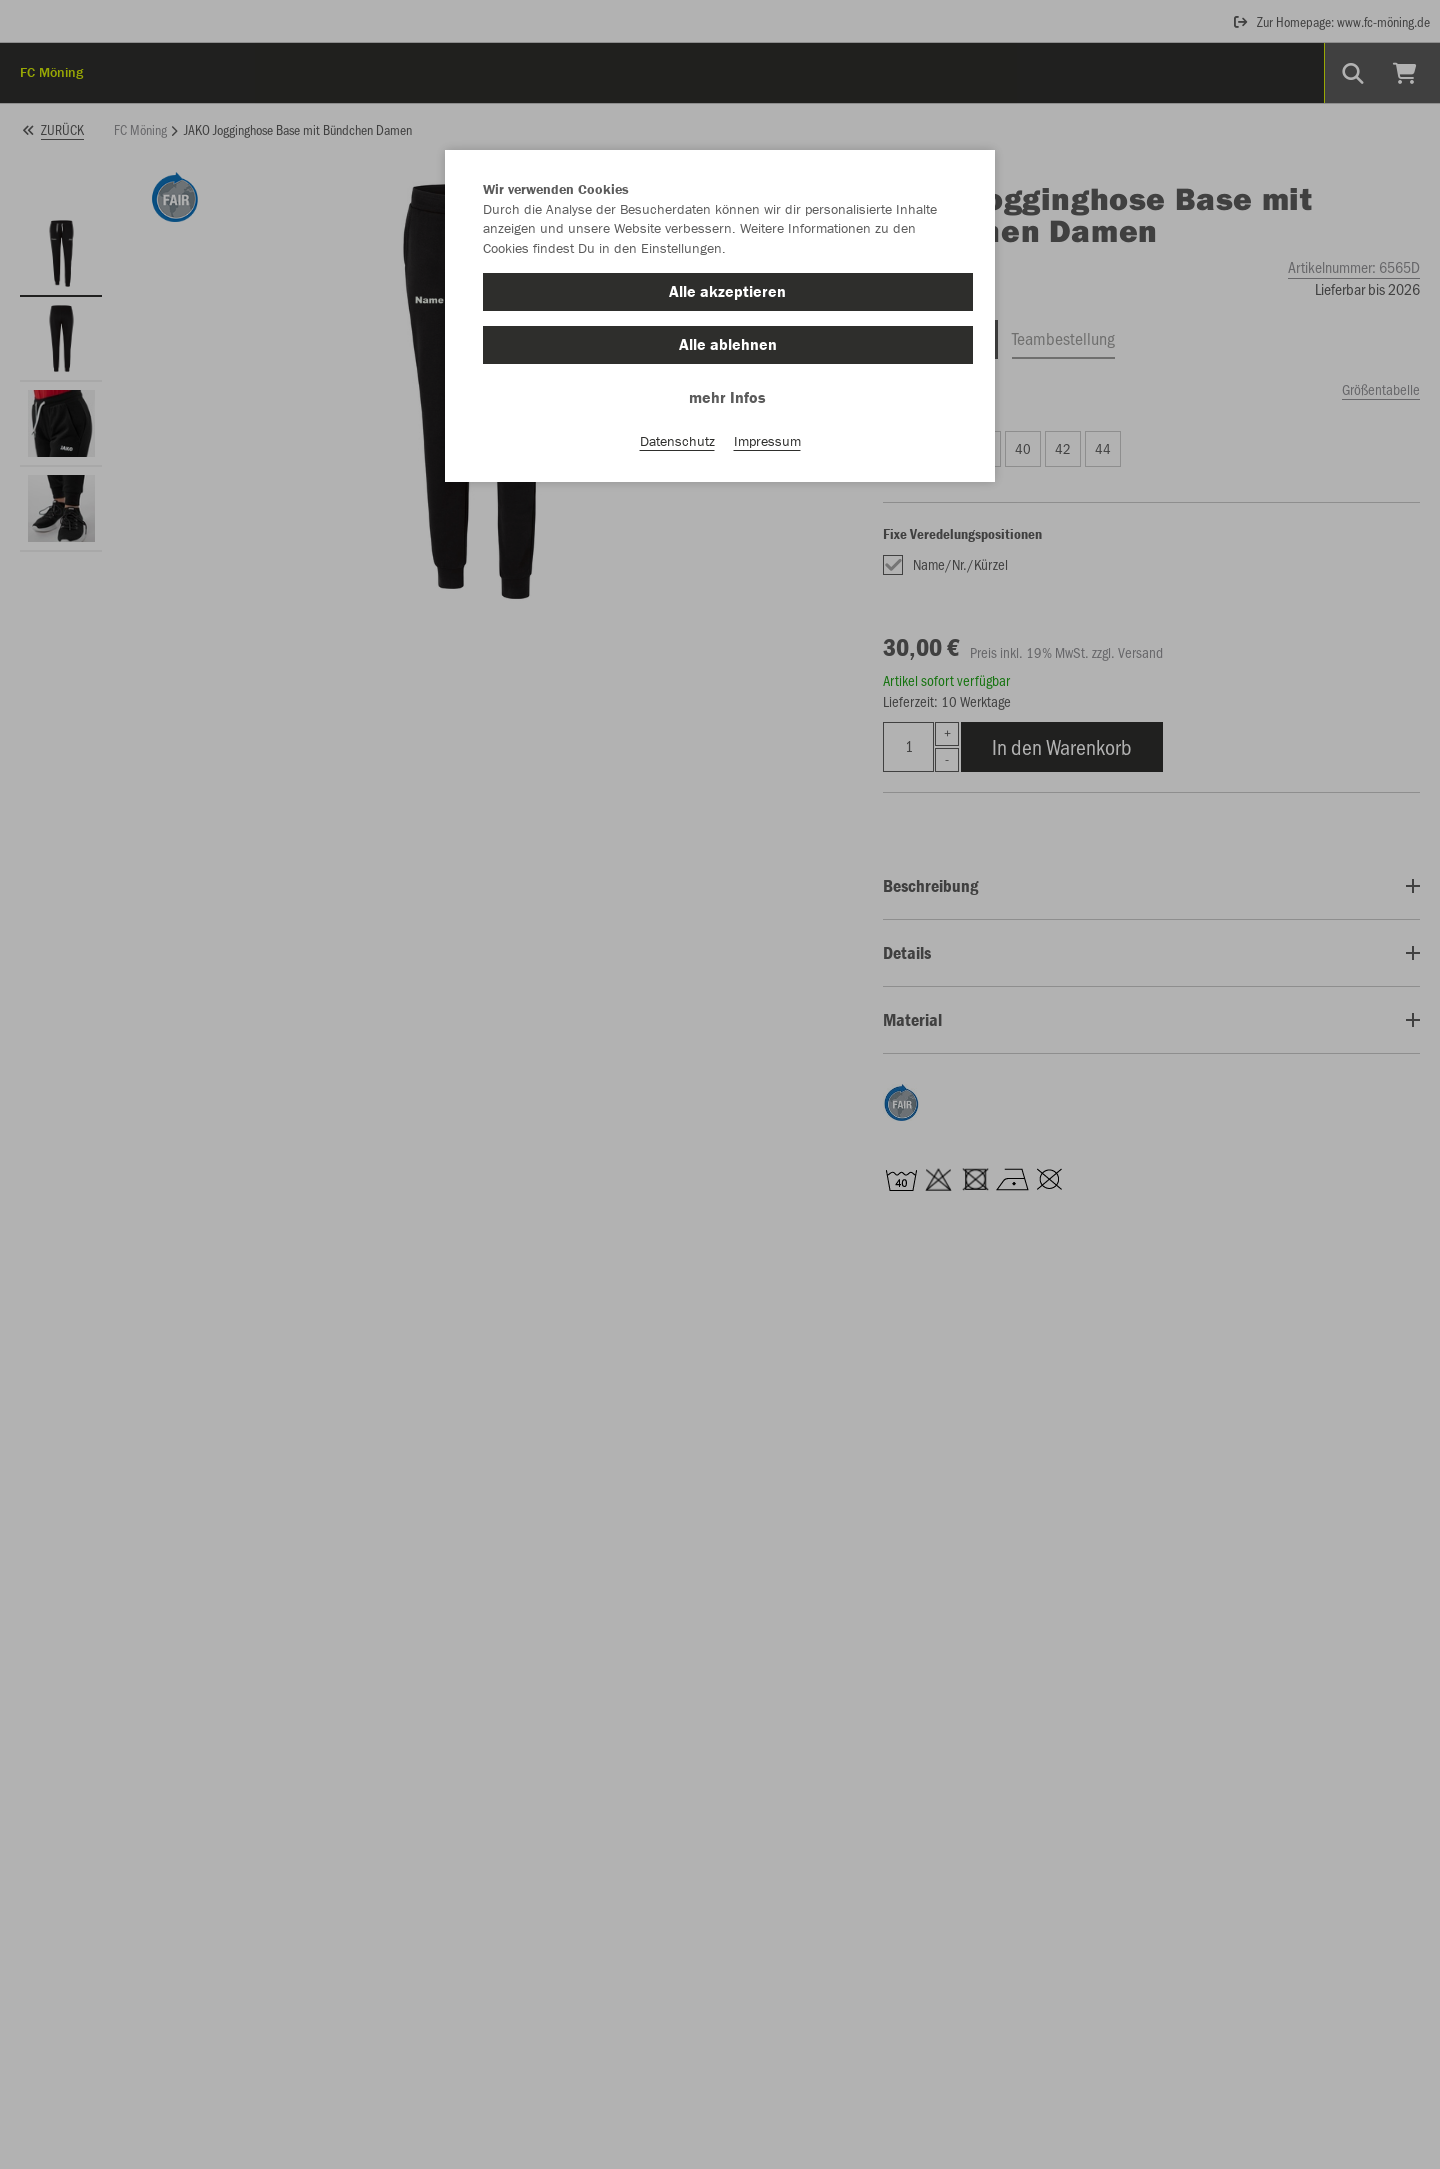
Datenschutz (677, 441)
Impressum (767, 441)
